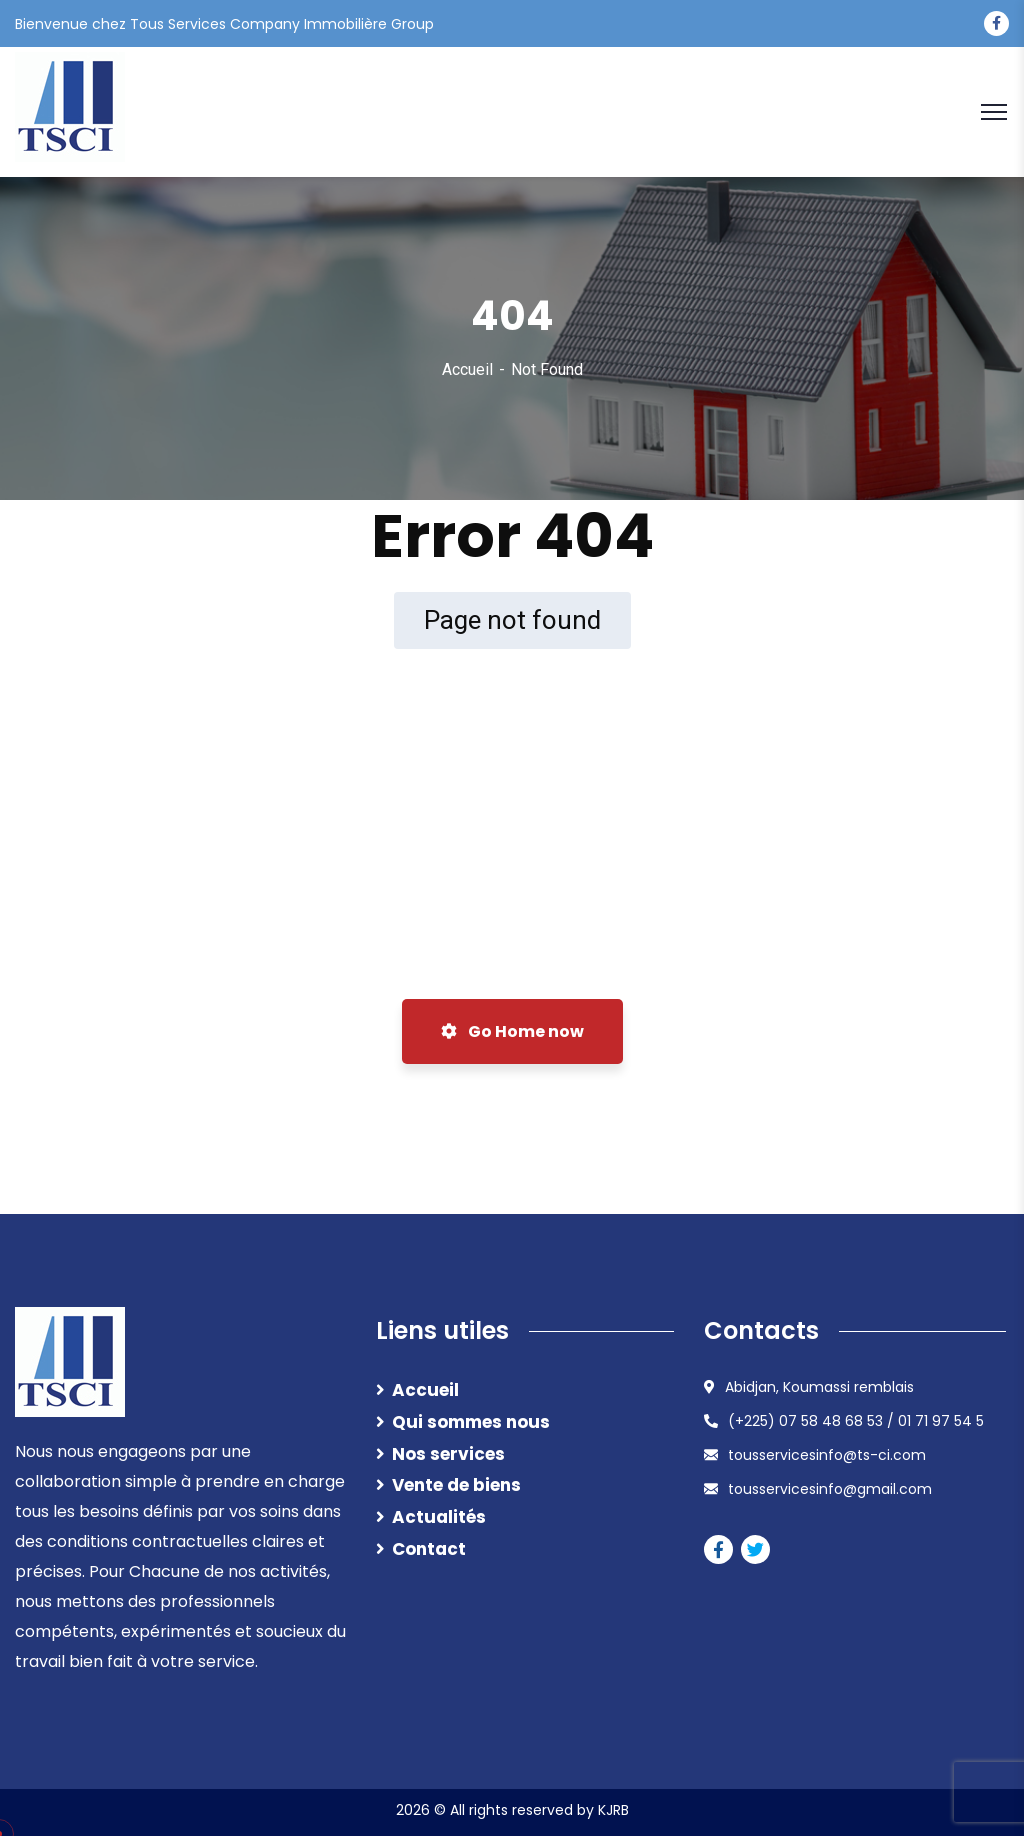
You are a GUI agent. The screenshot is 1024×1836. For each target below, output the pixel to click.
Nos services (448, 1454)
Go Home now (512, 1031)
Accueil (467, 369)
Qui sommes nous (471, 1422)
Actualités (439, 1517)
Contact (429, 1549)
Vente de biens (456, 1485)
